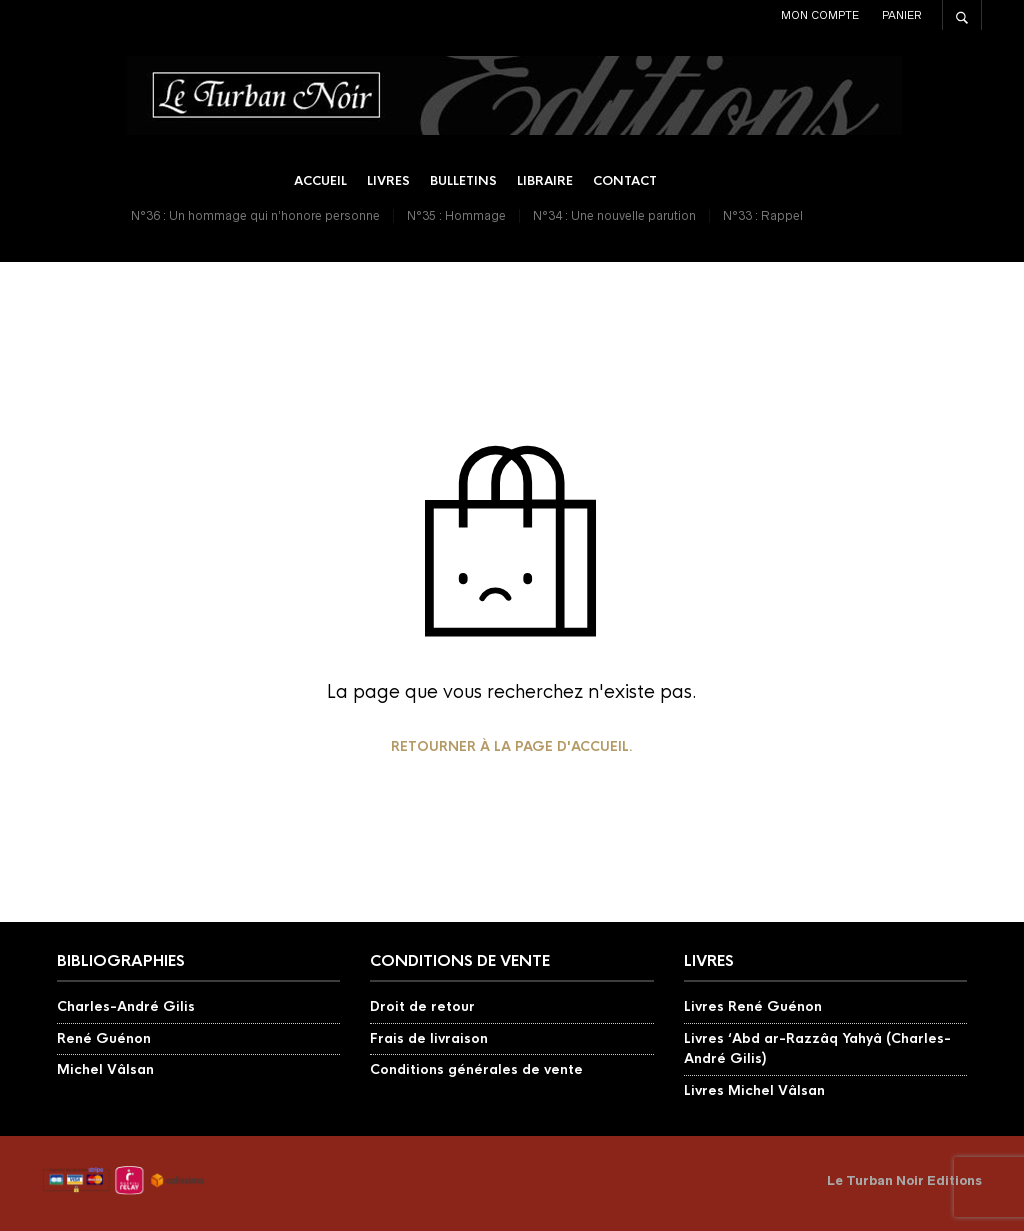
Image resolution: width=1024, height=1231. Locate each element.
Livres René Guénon (753, 1006)
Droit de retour (422, 1006)
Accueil (320, 181)
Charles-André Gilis (126, 1006)
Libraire (545, 181)
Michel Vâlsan (105, 1069)
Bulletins (463, 181)
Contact (625, 181)
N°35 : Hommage (456, 215)
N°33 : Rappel (763, 215)
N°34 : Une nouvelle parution (614, 215)
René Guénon (104, 1038)
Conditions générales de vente (476, 1069)
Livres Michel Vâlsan (754, 1090)
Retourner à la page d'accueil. (512, 746)
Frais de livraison (429, 1038)
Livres (388, 181)
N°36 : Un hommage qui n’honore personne (255, 215)
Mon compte (820, 15)
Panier (902, 15)
